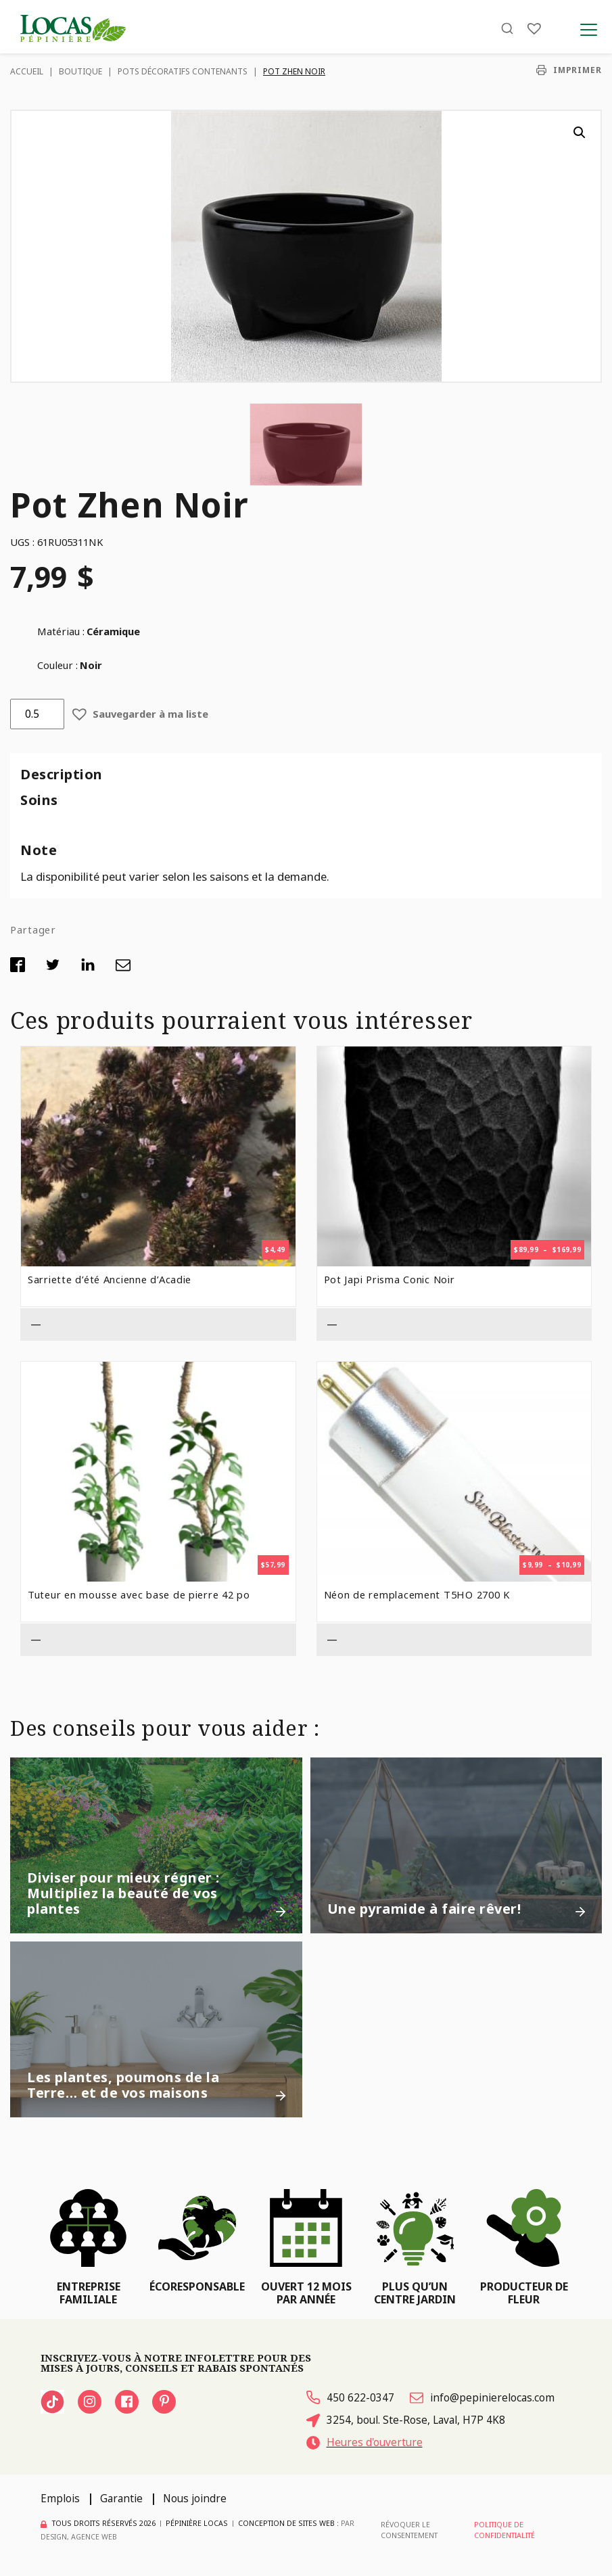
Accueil (26, 71)
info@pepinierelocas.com (482, 2398)
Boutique (80, 71)
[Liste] (534, 28)
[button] (579, 132)
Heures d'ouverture (365, 2442)
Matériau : (61, 631)
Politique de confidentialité (504, 2530)
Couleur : (57, 665)
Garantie (121, 2498)
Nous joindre (195, 2498)
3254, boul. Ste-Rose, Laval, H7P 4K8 (406, 2420)
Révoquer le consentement (409, 2530)
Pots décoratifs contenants (183, 71)
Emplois (60, 2498)
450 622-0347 (350, 2398)
